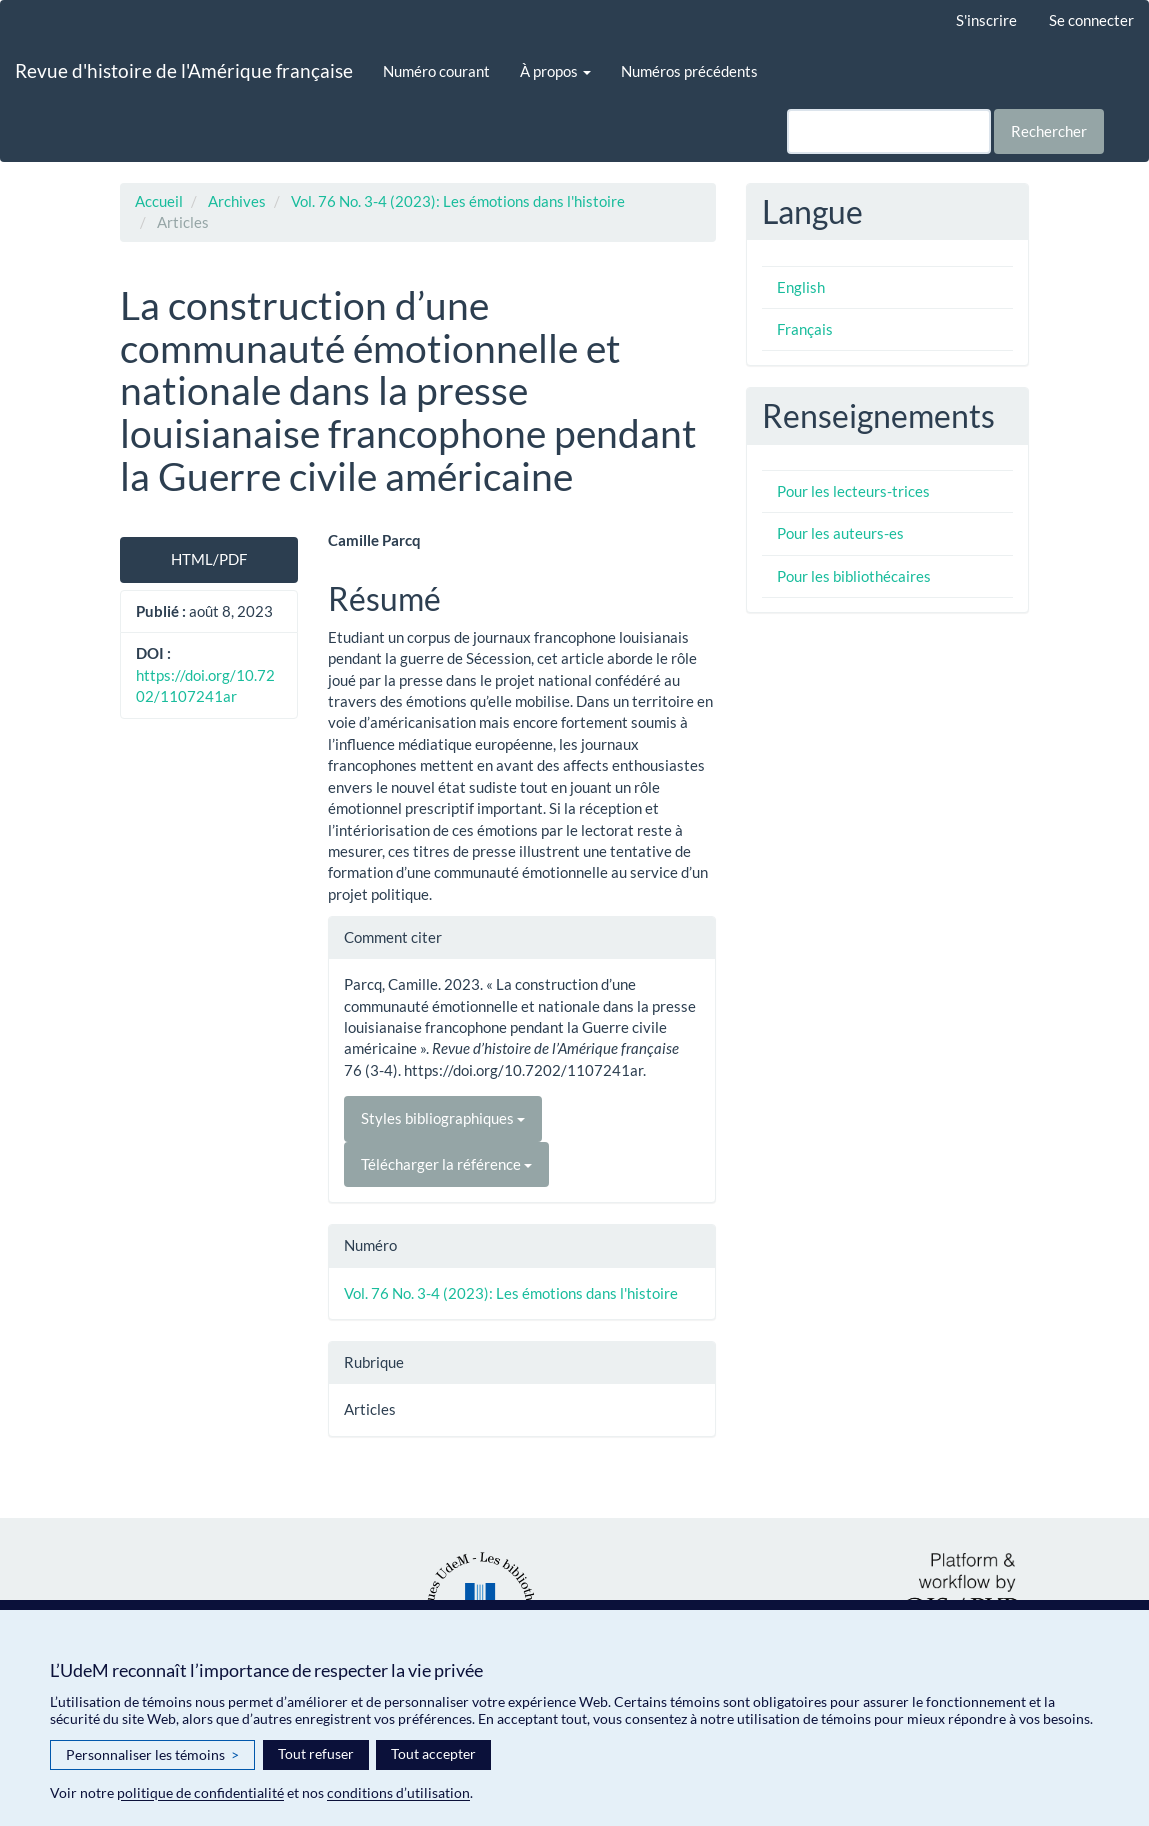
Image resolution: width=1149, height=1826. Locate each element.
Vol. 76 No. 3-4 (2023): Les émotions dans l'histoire (458, 201)
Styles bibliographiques (443, 1118)
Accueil (159, 201)
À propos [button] (555, 71)
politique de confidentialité (200, 1792)
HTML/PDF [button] (209, 559)
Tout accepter (433, 1753)
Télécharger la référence (446, 1164)
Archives (237, 201)
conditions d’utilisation (398, 1792)
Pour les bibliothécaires (854, 576)
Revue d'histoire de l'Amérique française (184, 70)
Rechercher (1049, 131)
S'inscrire (986, 20)
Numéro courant (436, 71)
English (801, 287)
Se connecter (1091, 20)
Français (805, 329)
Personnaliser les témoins (152, 1755)
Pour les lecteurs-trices (853, 491)
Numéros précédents (689, 71)
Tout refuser (316, 1753)
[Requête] (889, 131)
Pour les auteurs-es (840, 533)
